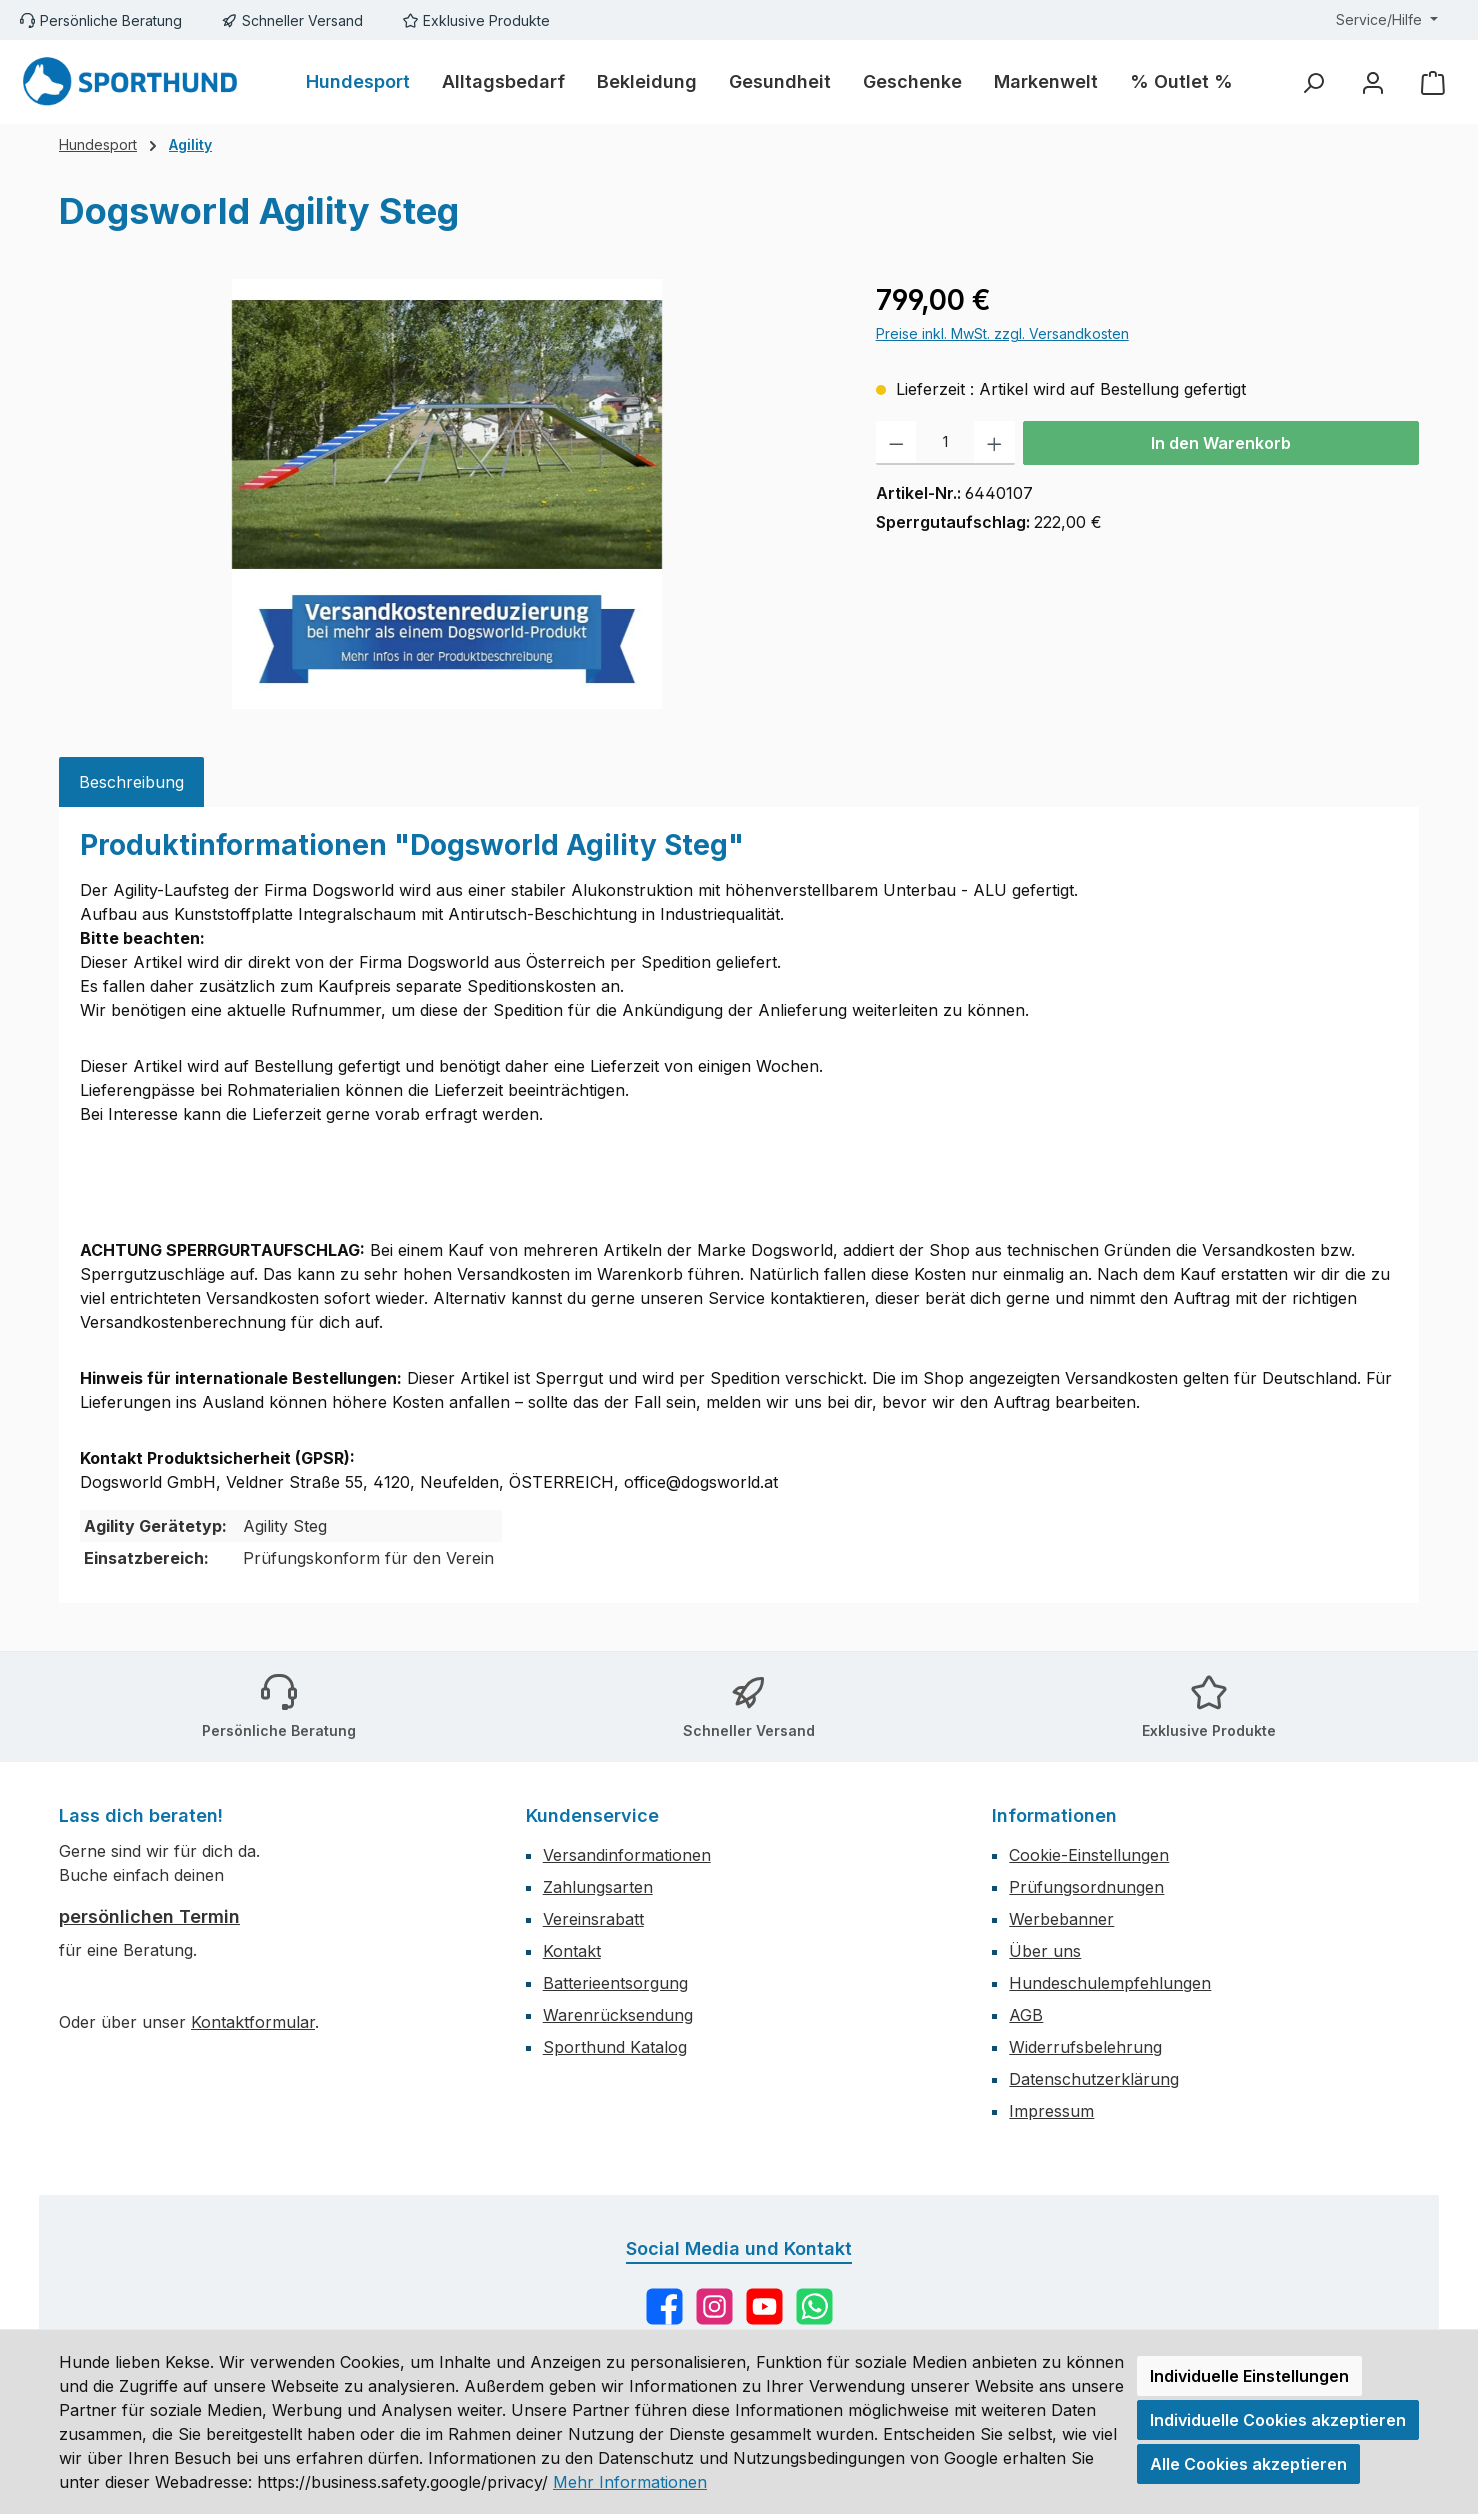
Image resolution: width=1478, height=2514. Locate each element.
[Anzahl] (945, 443)
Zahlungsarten (598, 1887)
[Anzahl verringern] (896, 443)
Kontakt (572, 1951)
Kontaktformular (253, 2022)
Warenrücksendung (618, 2015)
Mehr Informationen (630, 2482)
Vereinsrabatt (593, 1919)
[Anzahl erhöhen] (994, 443)
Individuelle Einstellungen (1249, 2376)
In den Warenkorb (1221, 443)
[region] (447, 494)
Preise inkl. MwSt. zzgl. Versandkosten (1002, 333)
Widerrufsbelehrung (1085, 2047)
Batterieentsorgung (615, 1983)
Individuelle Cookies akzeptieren (1278, 2420)
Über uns (1045, 1951)
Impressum (1051, 2111)
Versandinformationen (627, 1855)
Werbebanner (1061, 1919)
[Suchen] (1313, 82)
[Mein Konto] (1373, 82)
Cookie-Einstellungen (1089, 1855)
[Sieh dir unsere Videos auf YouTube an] (764, 2306)
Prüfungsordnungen (1086, 1887)
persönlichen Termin (149, 1916)
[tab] (131, 782)
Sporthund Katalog (615, 2047)
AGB (1026, 2015)
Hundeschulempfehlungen (1110, 1983)
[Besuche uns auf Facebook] (664, 2306)
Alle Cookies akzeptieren (1248, 2464)
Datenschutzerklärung (1094, 2079)
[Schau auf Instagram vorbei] (714, 2306)
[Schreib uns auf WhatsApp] (814, 2306)
